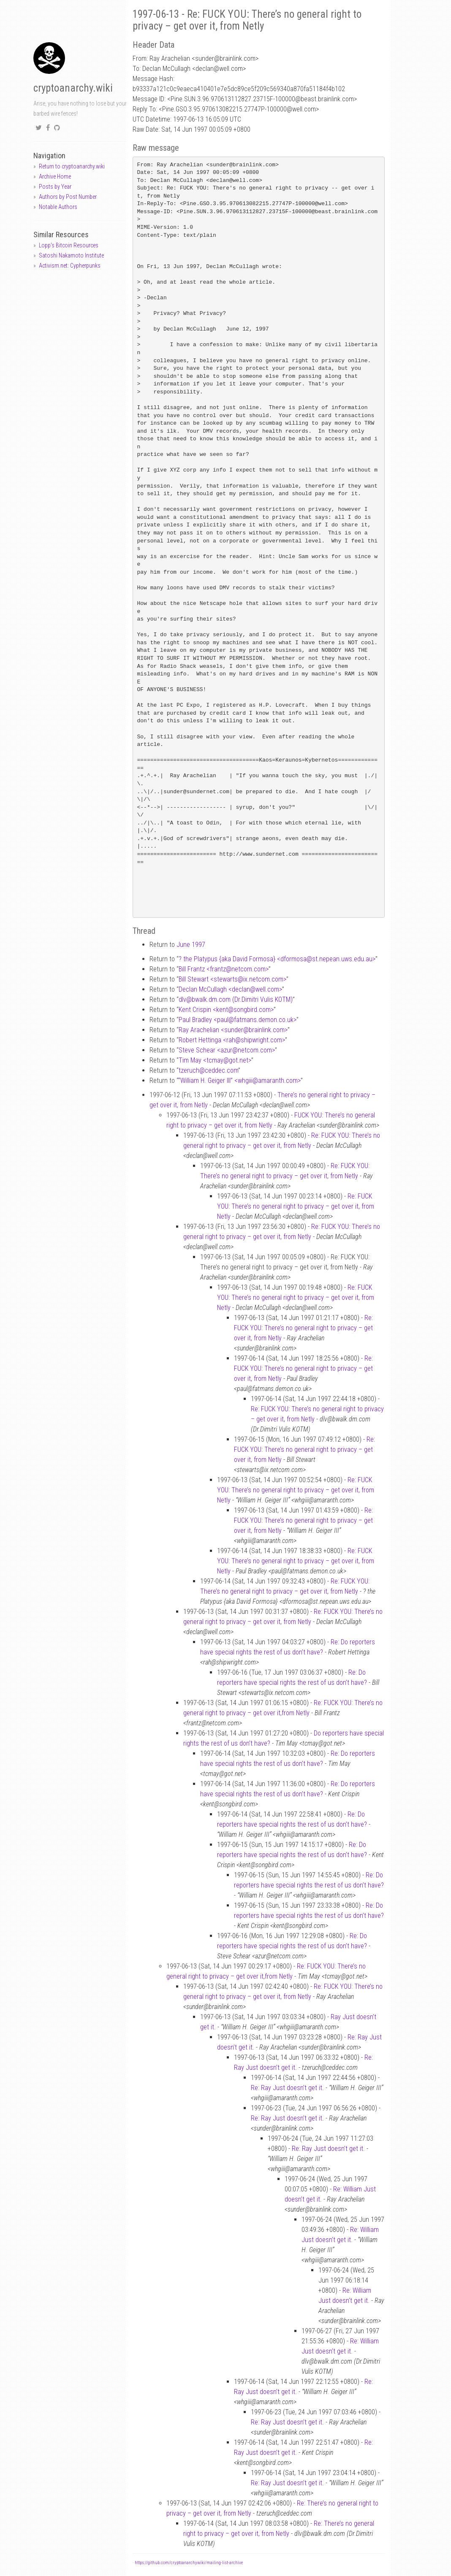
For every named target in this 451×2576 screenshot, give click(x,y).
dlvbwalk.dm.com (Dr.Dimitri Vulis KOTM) (236, 999)
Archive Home (55, 176)
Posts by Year (55, 186)
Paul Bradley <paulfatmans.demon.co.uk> (237, 1020)
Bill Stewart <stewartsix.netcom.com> (232, 979)
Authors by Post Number (68, 196)
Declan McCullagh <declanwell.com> (230, 989)
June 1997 (191, 945)
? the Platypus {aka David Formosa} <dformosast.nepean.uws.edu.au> (277, 959)
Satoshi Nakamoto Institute (71, 255)
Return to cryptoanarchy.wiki (72, 166)
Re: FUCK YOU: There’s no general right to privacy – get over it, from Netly (295, 1206)
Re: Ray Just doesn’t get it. (287, 2088)
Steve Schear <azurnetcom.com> (227, 1050)
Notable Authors (58, 206)
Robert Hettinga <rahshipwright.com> (232, 1040)
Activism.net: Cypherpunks (70, 265)
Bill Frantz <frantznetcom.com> (224, 969)
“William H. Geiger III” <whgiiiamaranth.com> (239, 1080)
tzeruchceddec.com (208, 1070)
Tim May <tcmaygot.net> (215, 1060)
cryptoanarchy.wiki (73, 88)
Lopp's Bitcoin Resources (68, 245)
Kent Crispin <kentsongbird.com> (226, 1010)
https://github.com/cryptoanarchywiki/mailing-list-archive (189, 2562)
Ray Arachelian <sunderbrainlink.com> (233, 1030)
